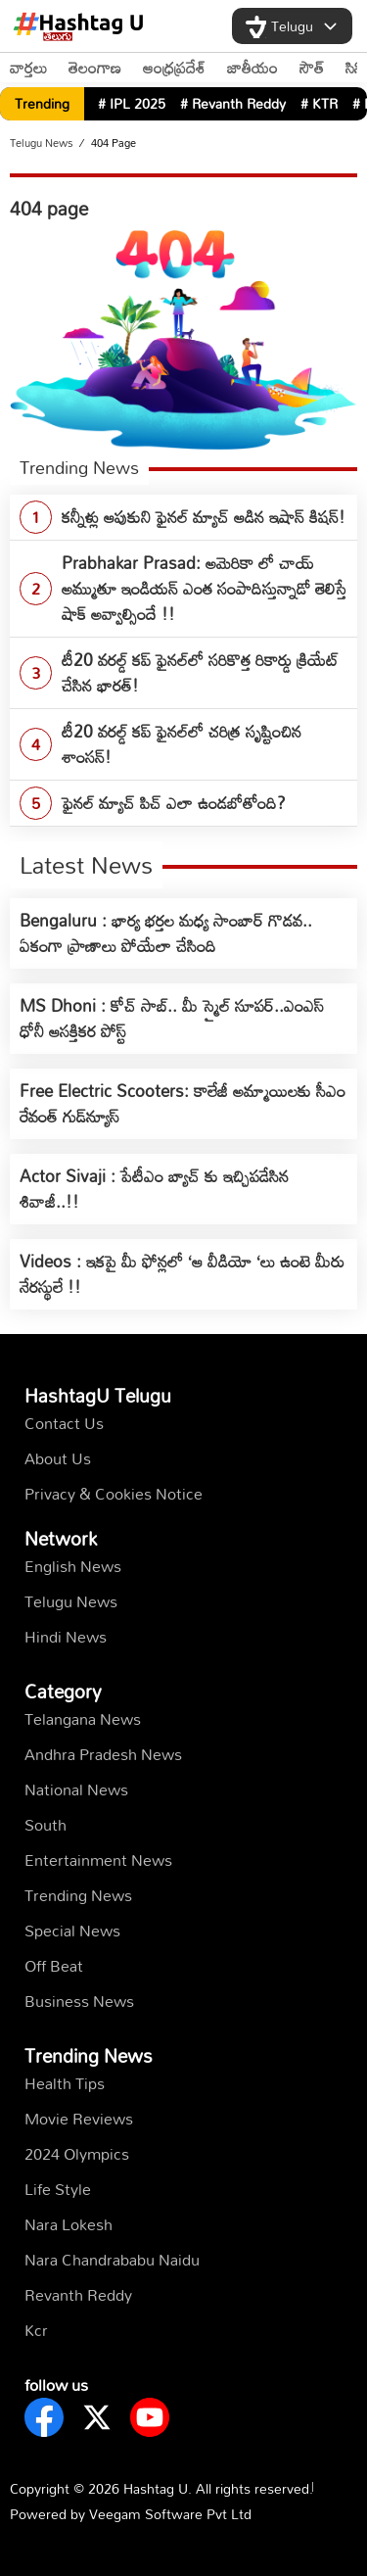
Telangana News (82, 1719)
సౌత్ (311, 67)
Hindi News (65, 1636)
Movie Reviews (78, 2118)
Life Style (57, 2189)
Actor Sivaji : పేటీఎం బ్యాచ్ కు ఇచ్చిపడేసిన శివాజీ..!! (154, 1188)
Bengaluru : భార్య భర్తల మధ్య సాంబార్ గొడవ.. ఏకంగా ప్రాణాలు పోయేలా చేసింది (166, 933)
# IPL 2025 (131, 103)
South (45, 1824)
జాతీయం (252, 67)
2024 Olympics (76, 2154)
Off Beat (53, 1966)
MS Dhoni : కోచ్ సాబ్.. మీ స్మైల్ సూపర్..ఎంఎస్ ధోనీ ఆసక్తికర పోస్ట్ (172, 1018)
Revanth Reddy (78, 2295)
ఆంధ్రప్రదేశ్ (174, 67)
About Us (57, 1458)
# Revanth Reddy (233, 103)
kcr (36, 2330)
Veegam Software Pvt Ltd (170, 2514)
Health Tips (64, 2083)
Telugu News (41, 143)
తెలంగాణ (95, 67)
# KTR (319, 103)
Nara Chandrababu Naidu (112, 2259)
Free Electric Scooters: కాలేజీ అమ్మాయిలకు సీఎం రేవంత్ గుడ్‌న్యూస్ (182, 1103)
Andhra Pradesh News (103, 1754)
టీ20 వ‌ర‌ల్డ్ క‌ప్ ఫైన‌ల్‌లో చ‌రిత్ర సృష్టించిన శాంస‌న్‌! (181, 744)
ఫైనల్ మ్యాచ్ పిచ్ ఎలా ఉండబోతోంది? (174, 803)
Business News (79, 2001)
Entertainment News (98, 1860)
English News (72, 1566)
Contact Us (64, 1423)
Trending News (78, 1895)
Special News (72, 1930)
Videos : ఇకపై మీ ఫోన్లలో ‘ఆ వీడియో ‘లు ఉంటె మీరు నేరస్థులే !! (182, 1274)
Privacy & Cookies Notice (113, 1493)
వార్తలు (28, 67)
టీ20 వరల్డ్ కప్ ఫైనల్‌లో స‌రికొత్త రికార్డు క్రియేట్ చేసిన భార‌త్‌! (200, 672)
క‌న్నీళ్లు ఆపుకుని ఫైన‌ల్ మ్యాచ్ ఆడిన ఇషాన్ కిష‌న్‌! (203, 517)
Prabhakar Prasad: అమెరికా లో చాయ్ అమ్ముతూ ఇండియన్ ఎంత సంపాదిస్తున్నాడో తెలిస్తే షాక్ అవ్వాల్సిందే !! (204, 588)
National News (76, 1789)
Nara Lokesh (68, 2224)
